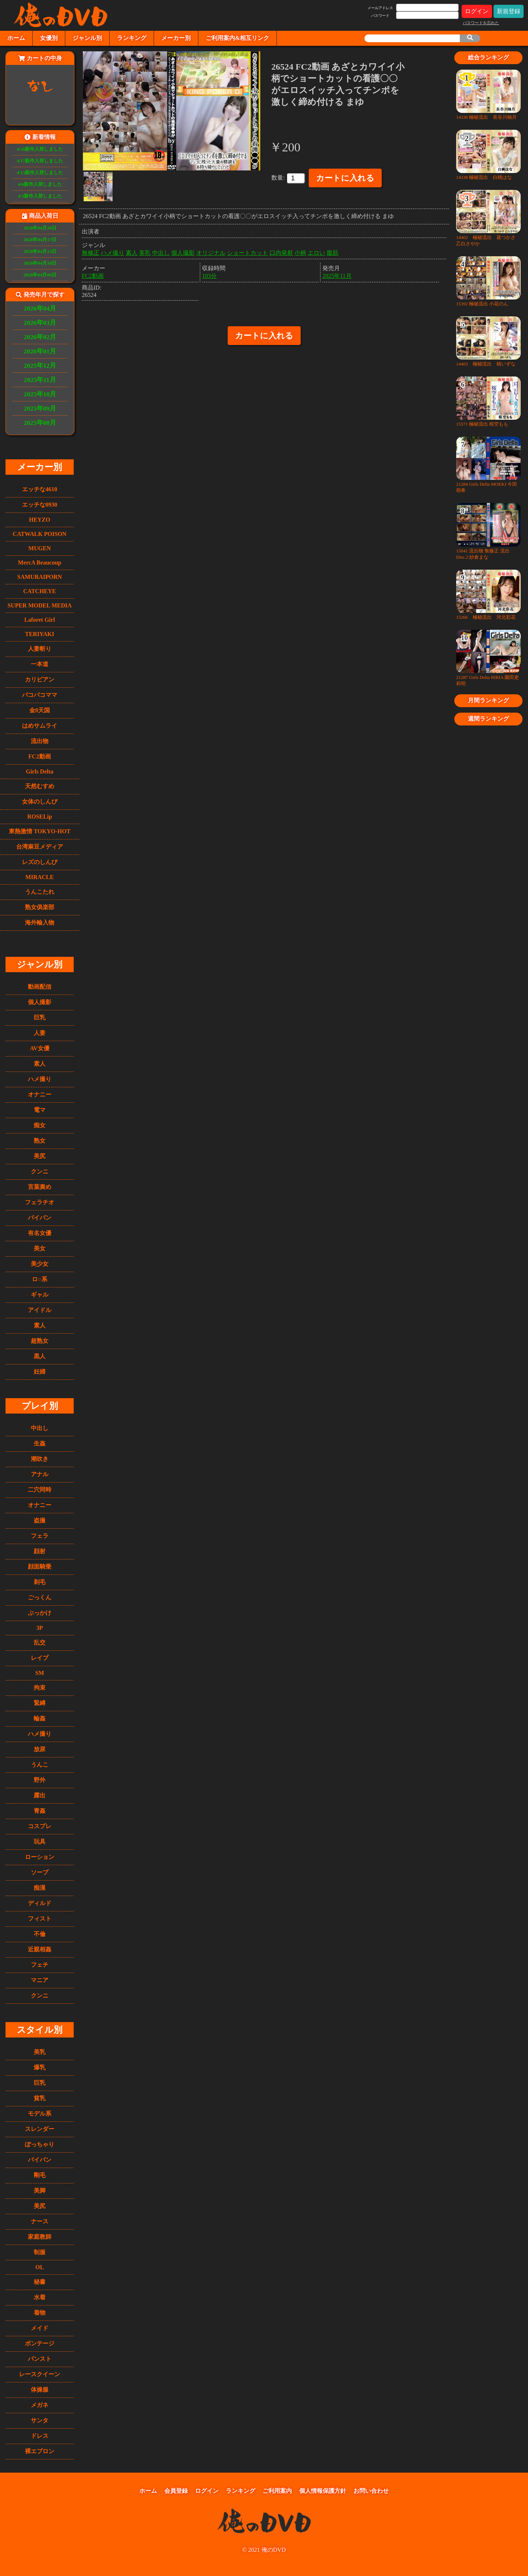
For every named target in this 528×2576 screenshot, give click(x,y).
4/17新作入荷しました (40, 160)
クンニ (39, 1171)
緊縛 (39, 1703)
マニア (39, 1980)
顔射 (39, 1551)
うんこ (39, 1764)
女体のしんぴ (39, 801)
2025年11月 (40, 379)
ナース (39, 2221)
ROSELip (39, 816)
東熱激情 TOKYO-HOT (39, 831)
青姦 (39, 1811)
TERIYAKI (39, 634)
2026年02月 (40, 337)
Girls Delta (39, 771)
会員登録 (176, 2491)
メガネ (39, 2405)
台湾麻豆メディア (39, 847)
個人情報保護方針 (322, 2491)
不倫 (39, 1934)
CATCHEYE (39, 591)
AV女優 (39, 1048)
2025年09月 (40, 408)
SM (39, 1673)
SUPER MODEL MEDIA (39, 605)
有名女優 (39, 1233)
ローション (39, 1857)
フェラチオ (39, 1202)
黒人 (39, 1356)
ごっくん (39, 1597)
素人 (39, 1064)
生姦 (39, 1443)
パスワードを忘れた (481, 23)
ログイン (476, 11)
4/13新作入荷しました (40, 172)
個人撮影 (39, 1002)
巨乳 (39, 1017)
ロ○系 (39, 1279)
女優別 (49, 38)
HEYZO (39, 520)
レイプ (39, 1658)
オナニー (39, 1094)
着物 (39, 2312)
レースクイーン (39, 2374)
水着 (39, 2297)
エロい (316, 251)
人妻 (39, 1033)
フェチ (39, 1965)
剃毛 (39, 1582)
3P (39, 1628)
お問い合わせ (371, 2491)
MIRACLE (39, 877)
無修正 (90, 251)
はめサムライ (39, 726)
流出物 (39, 741)
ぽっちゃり (39, 2144)
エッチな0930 (39, 504)
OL (39, 2267)
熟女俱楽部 (39, 907)
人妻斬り (39, 649)
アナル (39, 1474)
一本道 (39, 664)
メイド (39, 2328)
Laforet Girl (39, 620)
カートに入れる (345, 178)
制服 (39, 2252)
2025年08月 (40, 422)
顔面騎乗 (39, 1566)
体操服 (39, 2389)
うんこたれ (39, 892)
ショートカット (247, 251)
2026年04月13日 (39, 251)
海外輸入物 (39, 922)
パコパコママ (39, 695)
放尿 (39, 1749)
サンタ (39, 2420)
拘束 (39, 1687)
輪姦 (39, 1718)
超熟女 (39, 1341)
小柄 (300, 251)
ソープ (39, 1872)
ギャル (39, 1294)
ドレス (39, 2436)
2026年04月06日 (39, 275)
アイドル (39, 1310)
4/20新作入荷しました (40, 149)
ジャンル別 (87, 38)
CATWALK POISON (40, 534)
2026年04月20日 (39, 228)
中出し (39, 1428)
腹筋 (332, 251)
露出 (39, 1795)
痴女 (39, 1125)
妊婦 (39, 1371)
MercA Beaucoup (39, 562)
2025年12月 (40, 365)
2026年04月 (40, 308)
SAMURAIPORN (39, 577)
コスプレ (39, 1826)
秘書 (39, 2282)
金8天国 (39, 710)
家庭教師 (39, 2237)
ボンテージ (39, 2343)
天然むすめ (39, 786)
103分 (209, 274)
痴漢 (39, 1888)
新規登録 (508, 11)
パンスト (39, 2359)
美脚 (39, 2190)
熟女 (39, 1141)
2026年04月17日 (39, 239)
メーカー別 (176, 38)
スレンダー (39, 2129)
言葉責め (39, 1187)
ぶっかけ (39, 1613)
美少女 (39, 1264)
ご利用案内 (277, 2491)
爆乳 (39, 2067)
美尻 (39, 1156)
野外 (39, 1780)
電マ (39, 1110)
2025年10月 (40, 394)
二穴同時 (39, 1490)
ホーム (16, 38)
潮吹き (39, 1459)
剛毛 (39, 2175)
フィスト (39, 1918)
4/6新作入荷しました (40, 184)
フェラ (39, 1536)
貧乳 (39, 2098)
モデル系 (39, 2113)
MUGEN (39, 548)
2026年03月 (40, 322)
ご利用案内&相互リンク (237, 38)
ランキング (131, 38)
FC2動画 (39, 756)
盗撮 (39, 1520)
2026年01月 (40, 351)
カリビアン (39, 679)
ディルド (39, 1903)
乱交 (39, 1642)
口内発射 (281, 251)
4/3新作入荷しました (40, 196)
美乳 (39, 2052)
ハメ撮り (39, 1079)
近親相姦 (39, 1949)
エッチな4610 (39, 489)
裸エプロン (39, 2451)
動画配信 (39, 987)
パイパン (39, 1217)
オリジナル (210, 251)
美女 (39, 1248)
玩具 (39, 1841)
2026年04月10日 (39, 263)
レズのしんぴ (39, 862)
